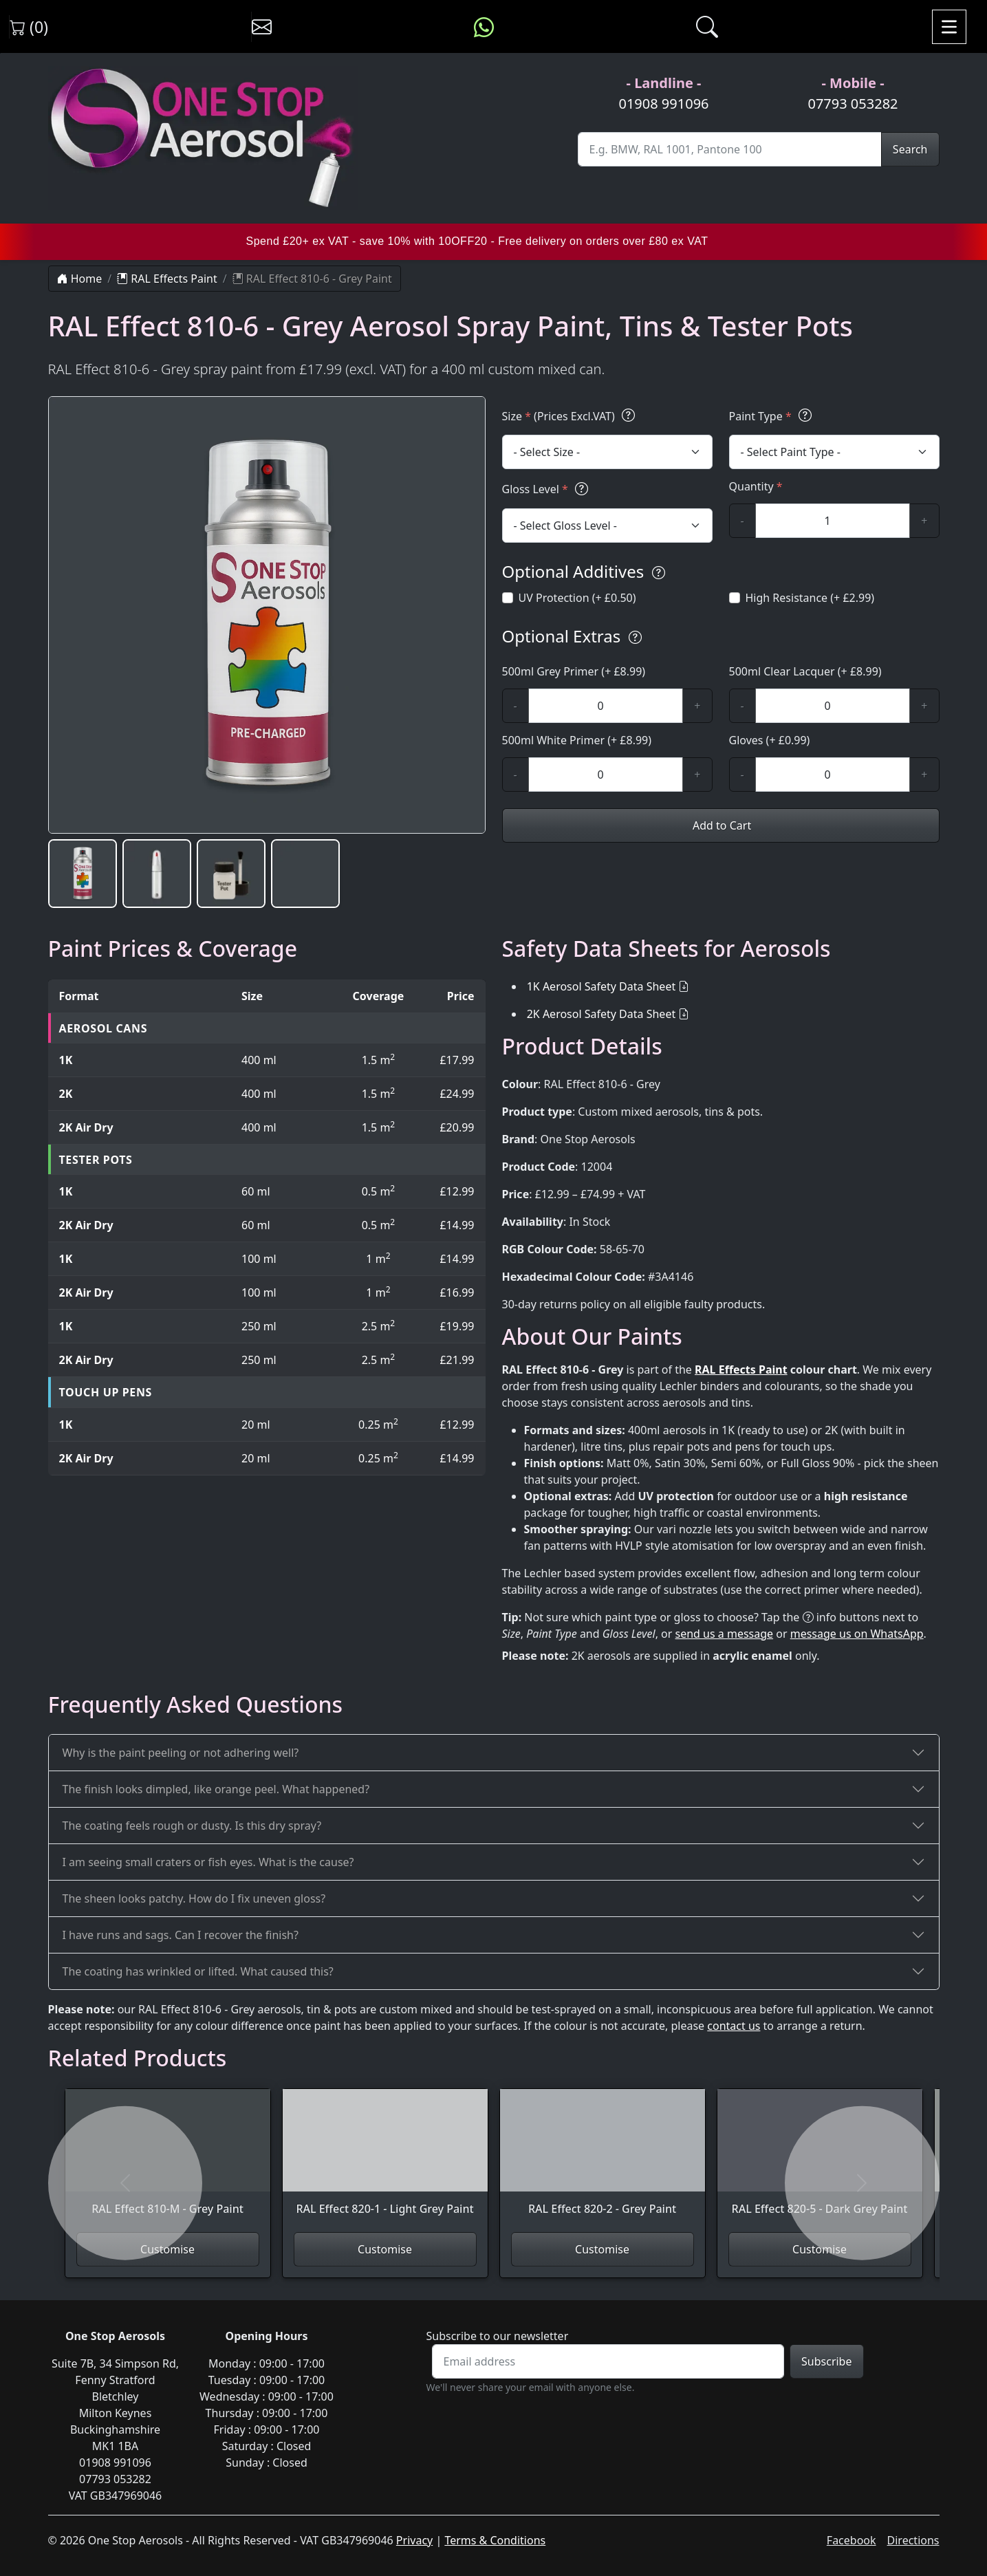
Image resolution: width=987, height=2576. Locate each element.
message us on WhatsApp (857, 1633)
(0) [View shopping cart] (29, 27)
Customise (167, 2249)
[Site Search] (730, 149)
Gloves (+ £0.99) (769, 740)
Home (79, 278)
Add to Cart (720, 825)
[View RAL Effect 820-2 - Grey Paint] (602, 2160)
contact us (733, 2025)
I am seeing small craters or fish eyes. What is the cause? (208, 1862)
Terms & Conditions (494, 2540)
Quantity (756, 486)
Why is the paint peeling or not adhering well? (181, 1752)
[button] (82, 873)
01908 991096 (663, 103)
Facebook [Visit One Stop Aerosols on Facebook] (851, 2540)
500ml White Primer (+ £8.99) (577, 740)
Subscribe (826, 2361)
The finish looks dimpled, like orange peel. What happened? (216, 1789)
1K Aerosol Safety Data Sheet (601, 986)
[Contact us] (261, 27)
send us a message (724, 1633)
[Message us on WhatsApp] (484, 27)
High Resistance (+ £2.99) (810, 597)
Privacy (414, 2540)
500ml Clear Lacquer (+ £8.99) (805, 671)
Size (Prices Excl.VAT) (570, 415)
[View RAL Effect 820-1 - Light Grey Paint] (385, 2160)
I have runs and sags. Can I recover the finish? (181, 1934)
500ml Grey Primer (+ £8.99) (574, 671)
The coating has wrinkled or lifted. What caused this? (198, 1971)
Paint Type (772, 415)
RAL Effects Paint (167, 278)
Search (910, 149)
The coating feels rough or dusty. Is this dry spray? (192, 1825)
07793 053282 (852, 103)
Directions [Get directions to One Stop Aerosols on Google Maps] (913, 2540)
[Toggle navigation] (949, 27)
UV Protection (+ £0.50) (577, 597)
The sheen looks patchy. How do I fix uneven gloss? (194, 1898)
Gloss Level (547, 488)
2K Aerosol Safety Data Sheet (601, 1013)
